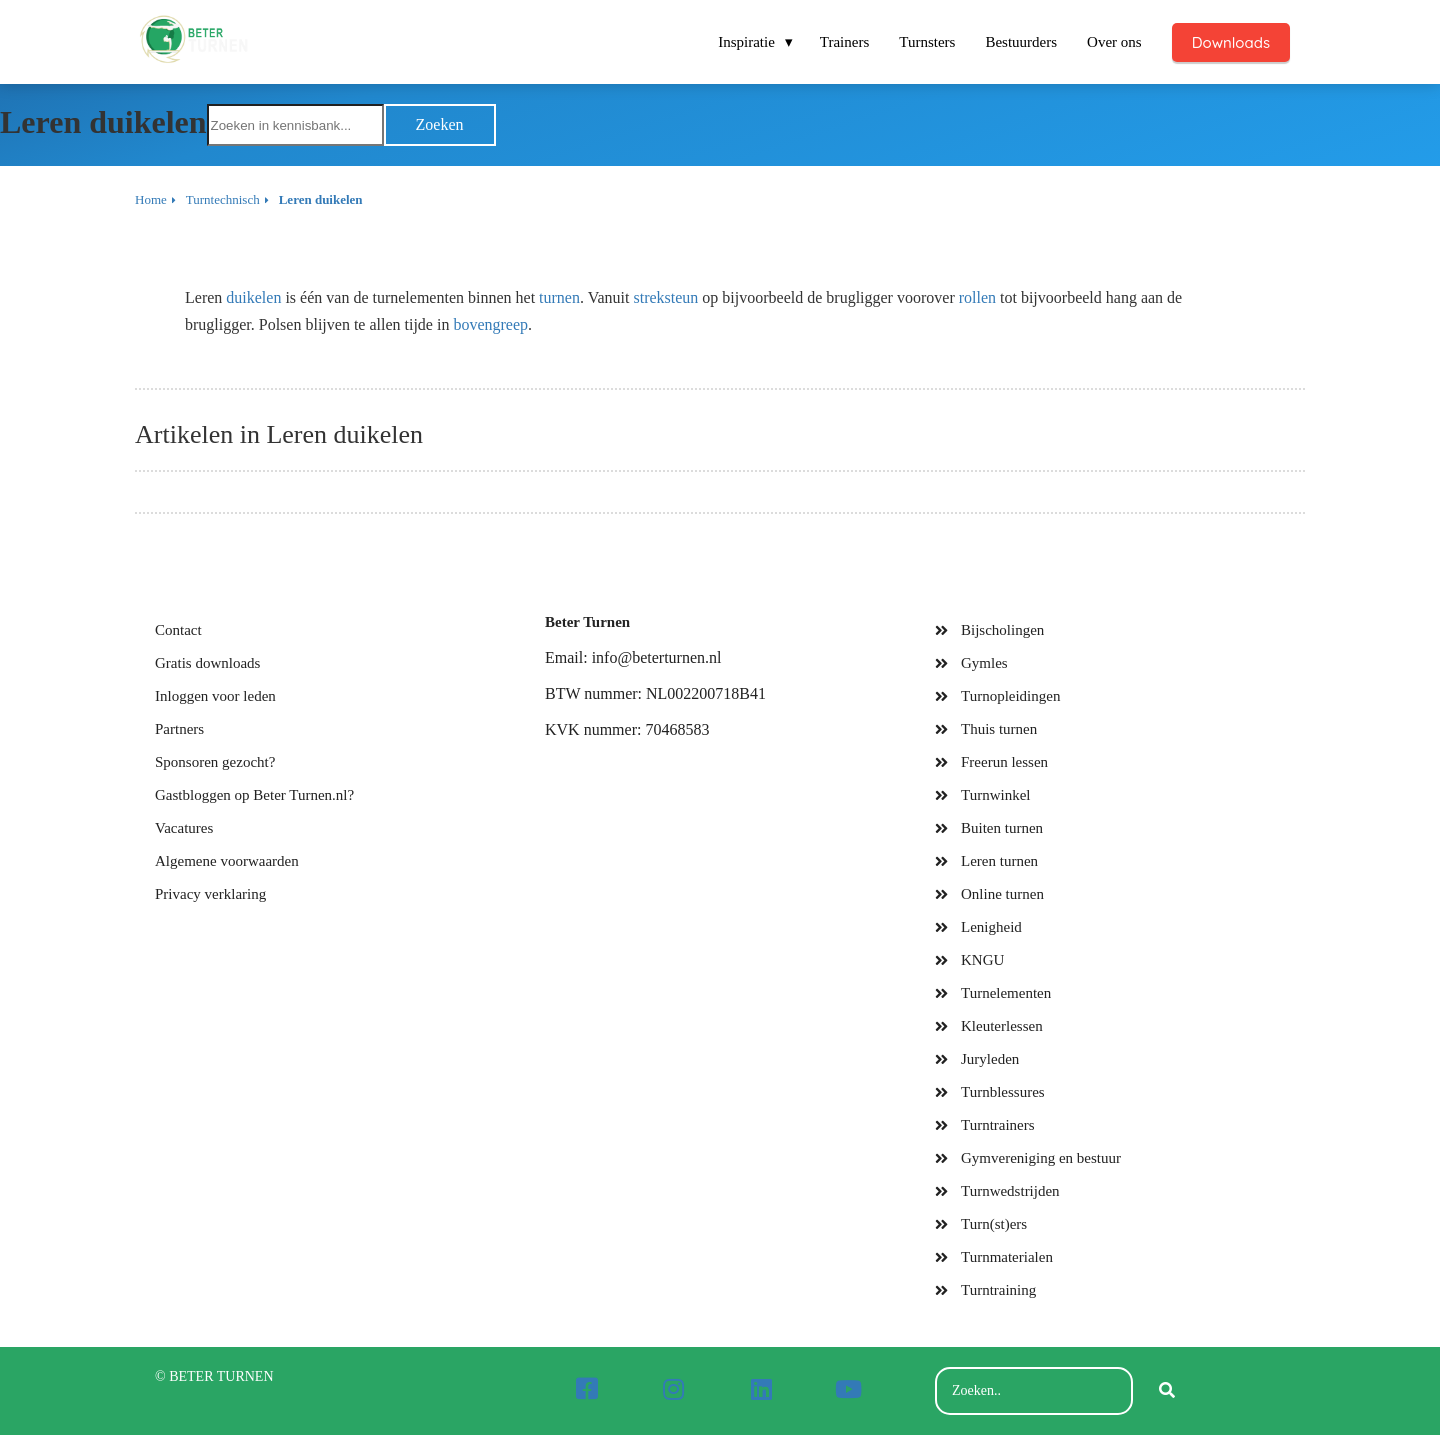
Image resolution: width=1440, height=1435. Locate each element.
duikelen (253, 297)
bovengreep (490, 324)
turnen (559, 297)
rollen (977, 297)
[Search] (1167, 1391)
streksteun (665, 297)
